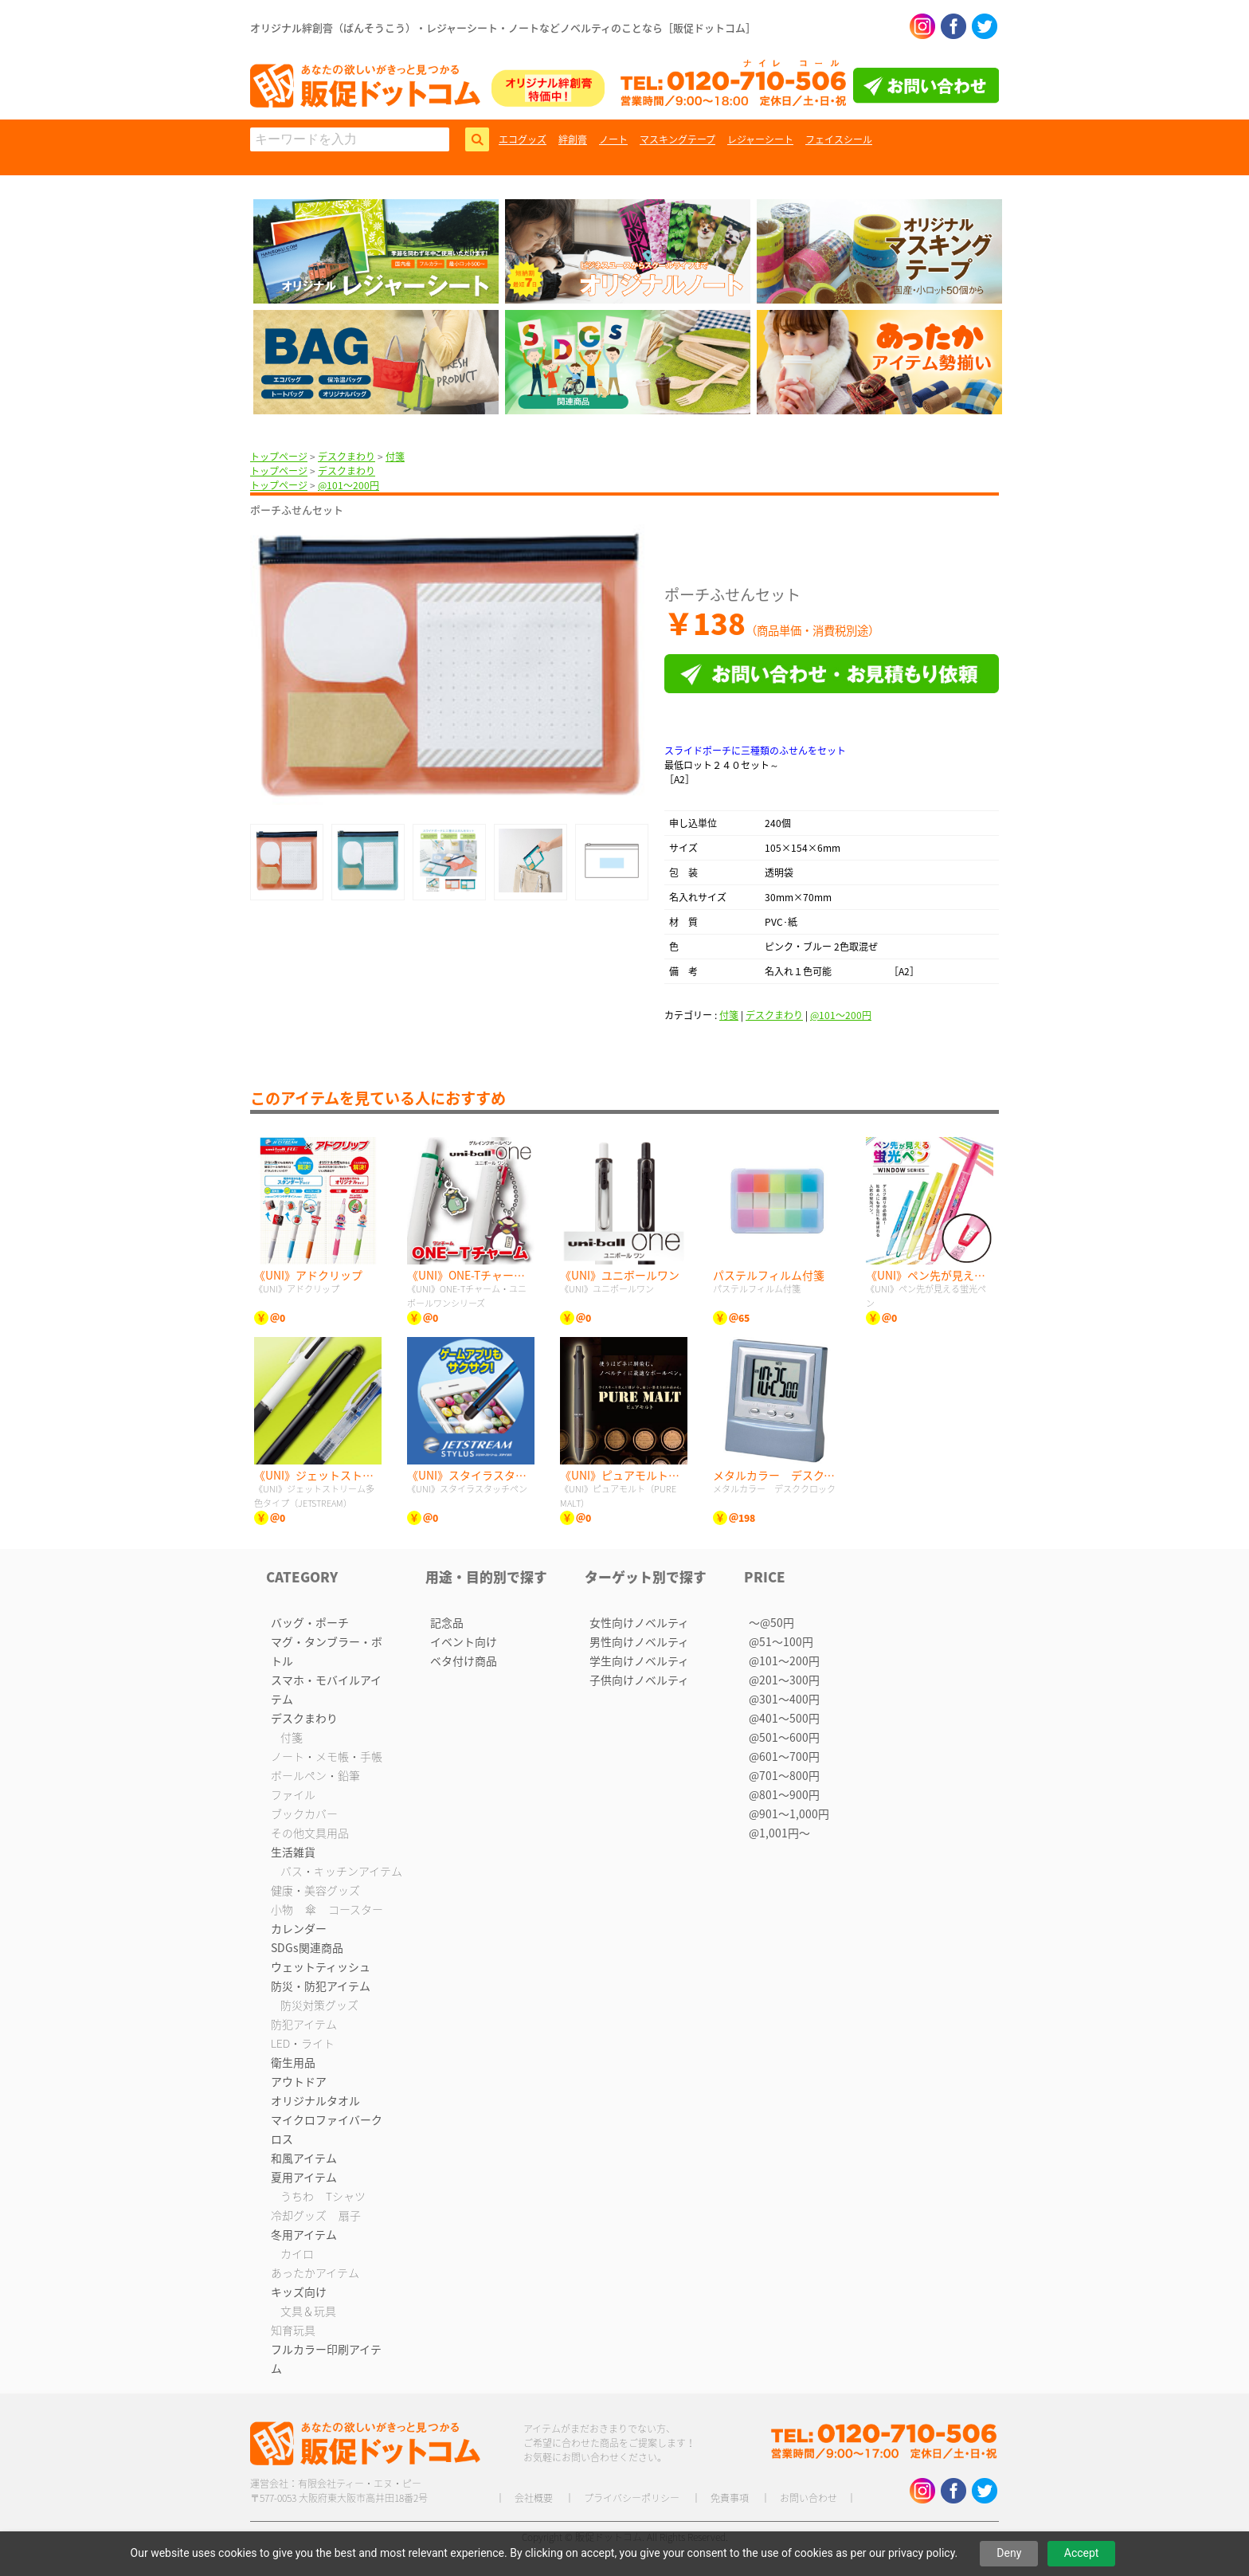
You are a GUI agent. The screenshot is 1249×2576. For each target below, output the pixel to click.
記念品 (447, 1622)
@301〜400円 (784, 1699)
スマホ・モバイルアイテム (326, 1689)
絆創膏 (572, 139)
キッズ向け (299, 2292)
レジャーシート (760, 139)
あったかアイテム (315, 2272)
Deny (1008, 2553)
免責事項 (730, 2498)
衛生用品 (293, 2062)
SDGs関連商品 (307, 1947)
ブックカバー (304, 1813)
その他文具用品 (310, 1833)
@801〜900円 (784, 1794)
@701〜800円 (784, 1775)
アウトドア (299, 2081)
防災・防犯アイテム (320, 1986)
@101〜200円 (348, 485)
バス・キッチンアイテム (341, 1871)
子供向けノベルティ (639, 1680)
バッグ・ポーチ (310, 1622)
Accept (1081, 2553)
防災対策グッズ (319, 2005)
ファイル (293, 1794)
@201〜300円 (784, 1680)
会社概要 (534, 2498)
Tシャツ (346, 2196)
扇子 (350, 2215)
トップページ (278, 456)
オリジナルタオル (315, 2100)
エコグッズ (522, 139)
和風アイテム (304, 2158)
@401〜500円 (784, 1718)
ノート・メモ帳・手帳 (326, 1756)
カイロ (297, 2253)
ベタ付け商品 (463, 1660)
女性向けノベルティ (639, 1622)
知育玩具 (293, 2330)
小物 (282, 1909)
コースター (355, 1909)
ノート (613, 139)
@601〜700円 (784, 1756)
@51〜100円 (781, 1641)
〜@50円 (771, 1622)
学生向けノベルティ (639, 1660)
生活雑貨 (293, 1852)
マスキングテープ (677, 139)
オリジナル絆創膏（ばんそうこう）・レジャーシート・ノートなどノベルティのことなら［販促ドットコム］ (503, 27)
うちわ (297, 2196)
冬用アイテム (304, 2234)
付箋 (395, 456)
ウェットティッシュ (320, 1966)
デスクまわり (346, 456)
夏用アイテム (304, 2177)
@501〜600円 (784, 1737)
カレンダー (299, 1928)
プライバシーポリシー (631, 2498)
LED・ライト (303, 2043)
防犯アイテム (304, 2024)
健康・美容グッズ (315, 1890)
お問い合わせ (808, 2498)
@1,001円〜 (779, 1833)
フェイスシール (838, 139)
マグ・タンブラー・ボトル (326, 1650)
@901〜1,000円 (789, 1813)
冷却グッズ (299, 2215)
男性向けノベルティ (639, 1641)
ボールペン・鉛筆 (315, 1775)
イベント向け (463, 1641)
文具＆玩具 (308, 2311)
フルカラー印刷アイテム (326, 2358)
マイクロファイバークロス (326, 2129)
